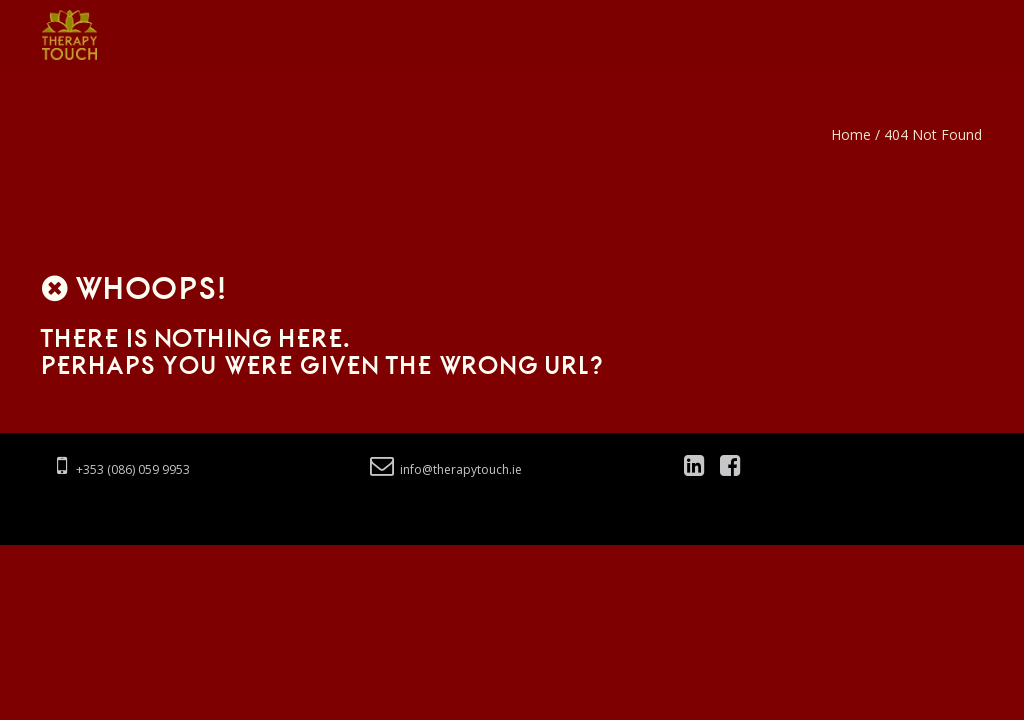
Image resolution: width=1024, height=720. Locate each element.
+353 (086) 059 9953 (123, 469)
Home (851, 134)
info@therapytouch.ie (446, 469)
